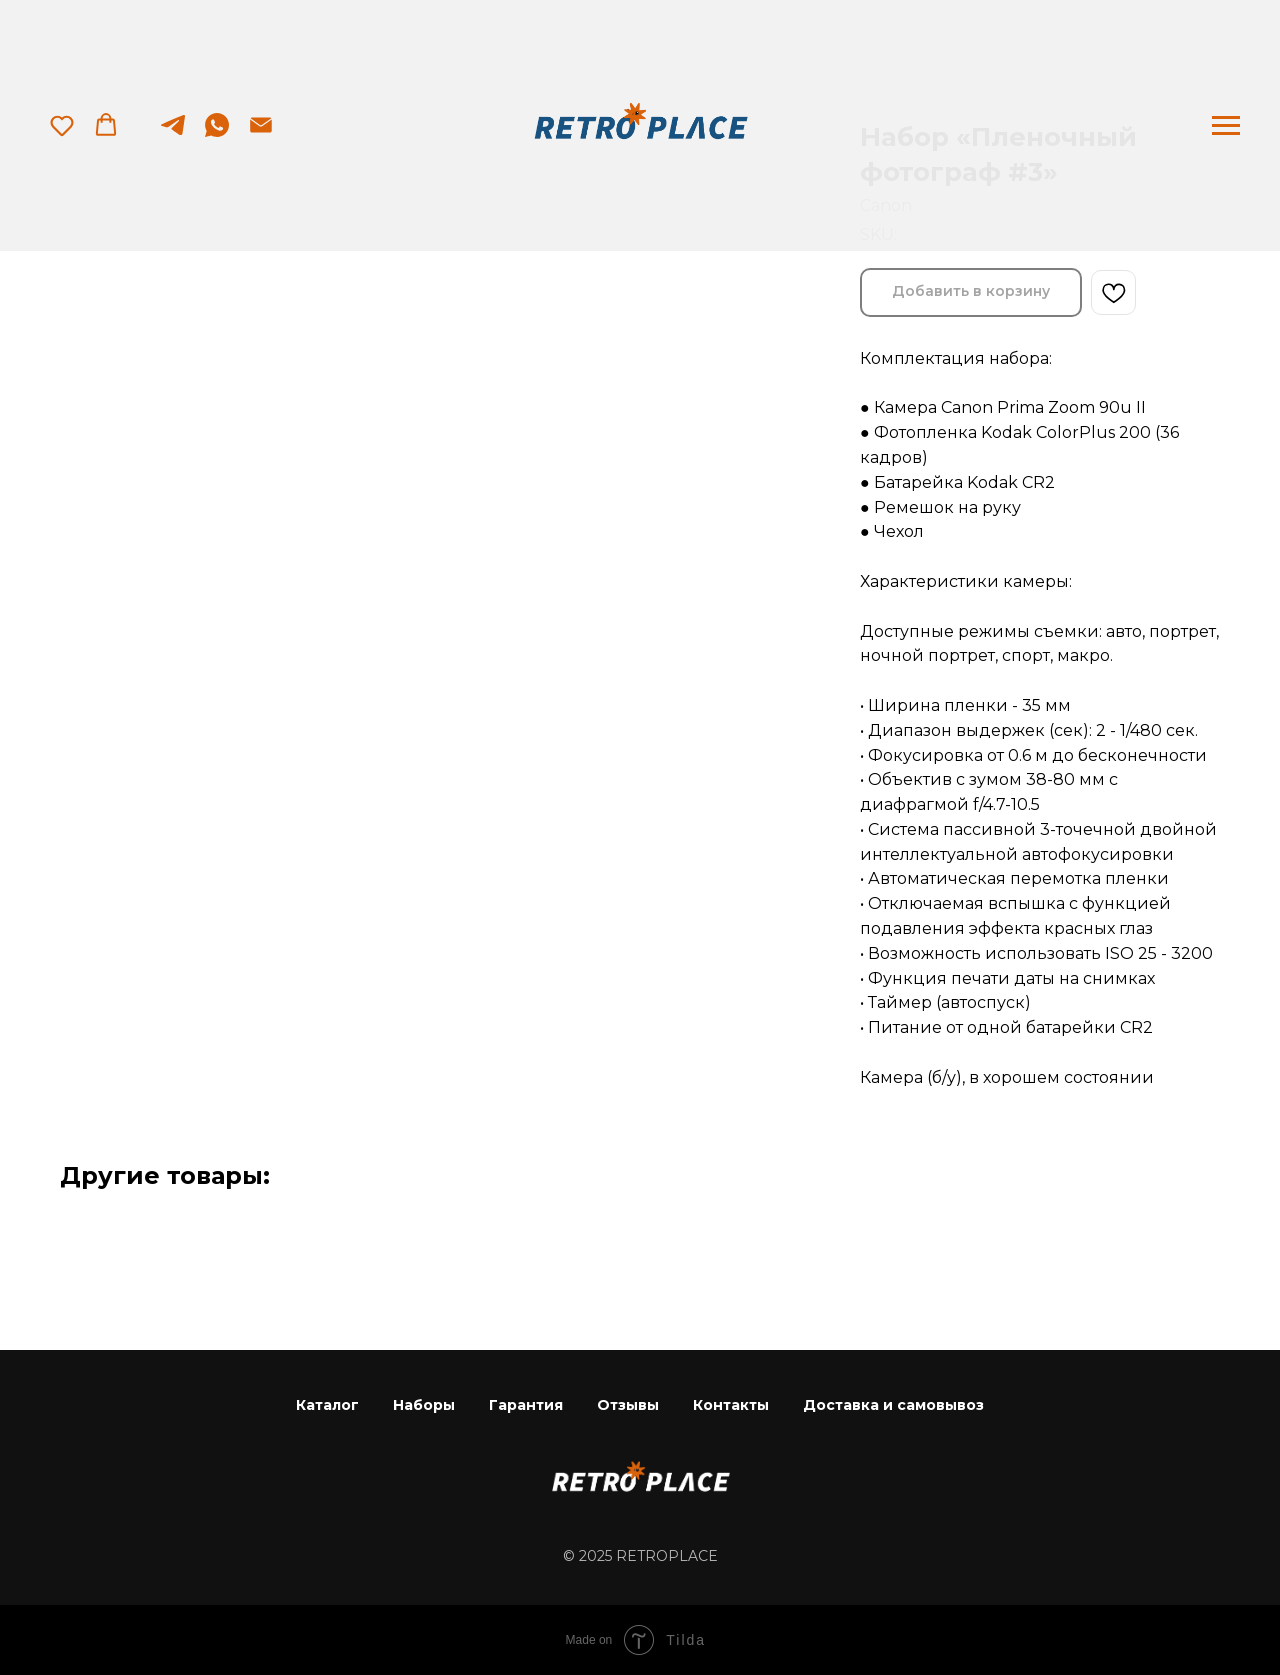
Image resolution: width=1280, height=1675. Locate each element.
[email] (261, 134)
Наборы (424, 1405)
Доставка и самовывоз (893, 1405)
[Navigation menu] (1226, 126)
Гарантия (526, 1405)
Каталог (327, 1405)
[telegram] (173, 134)
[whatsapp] (217, 134)
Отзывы (628, 1405)
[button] (62, 125)
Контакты (731, 1405)
